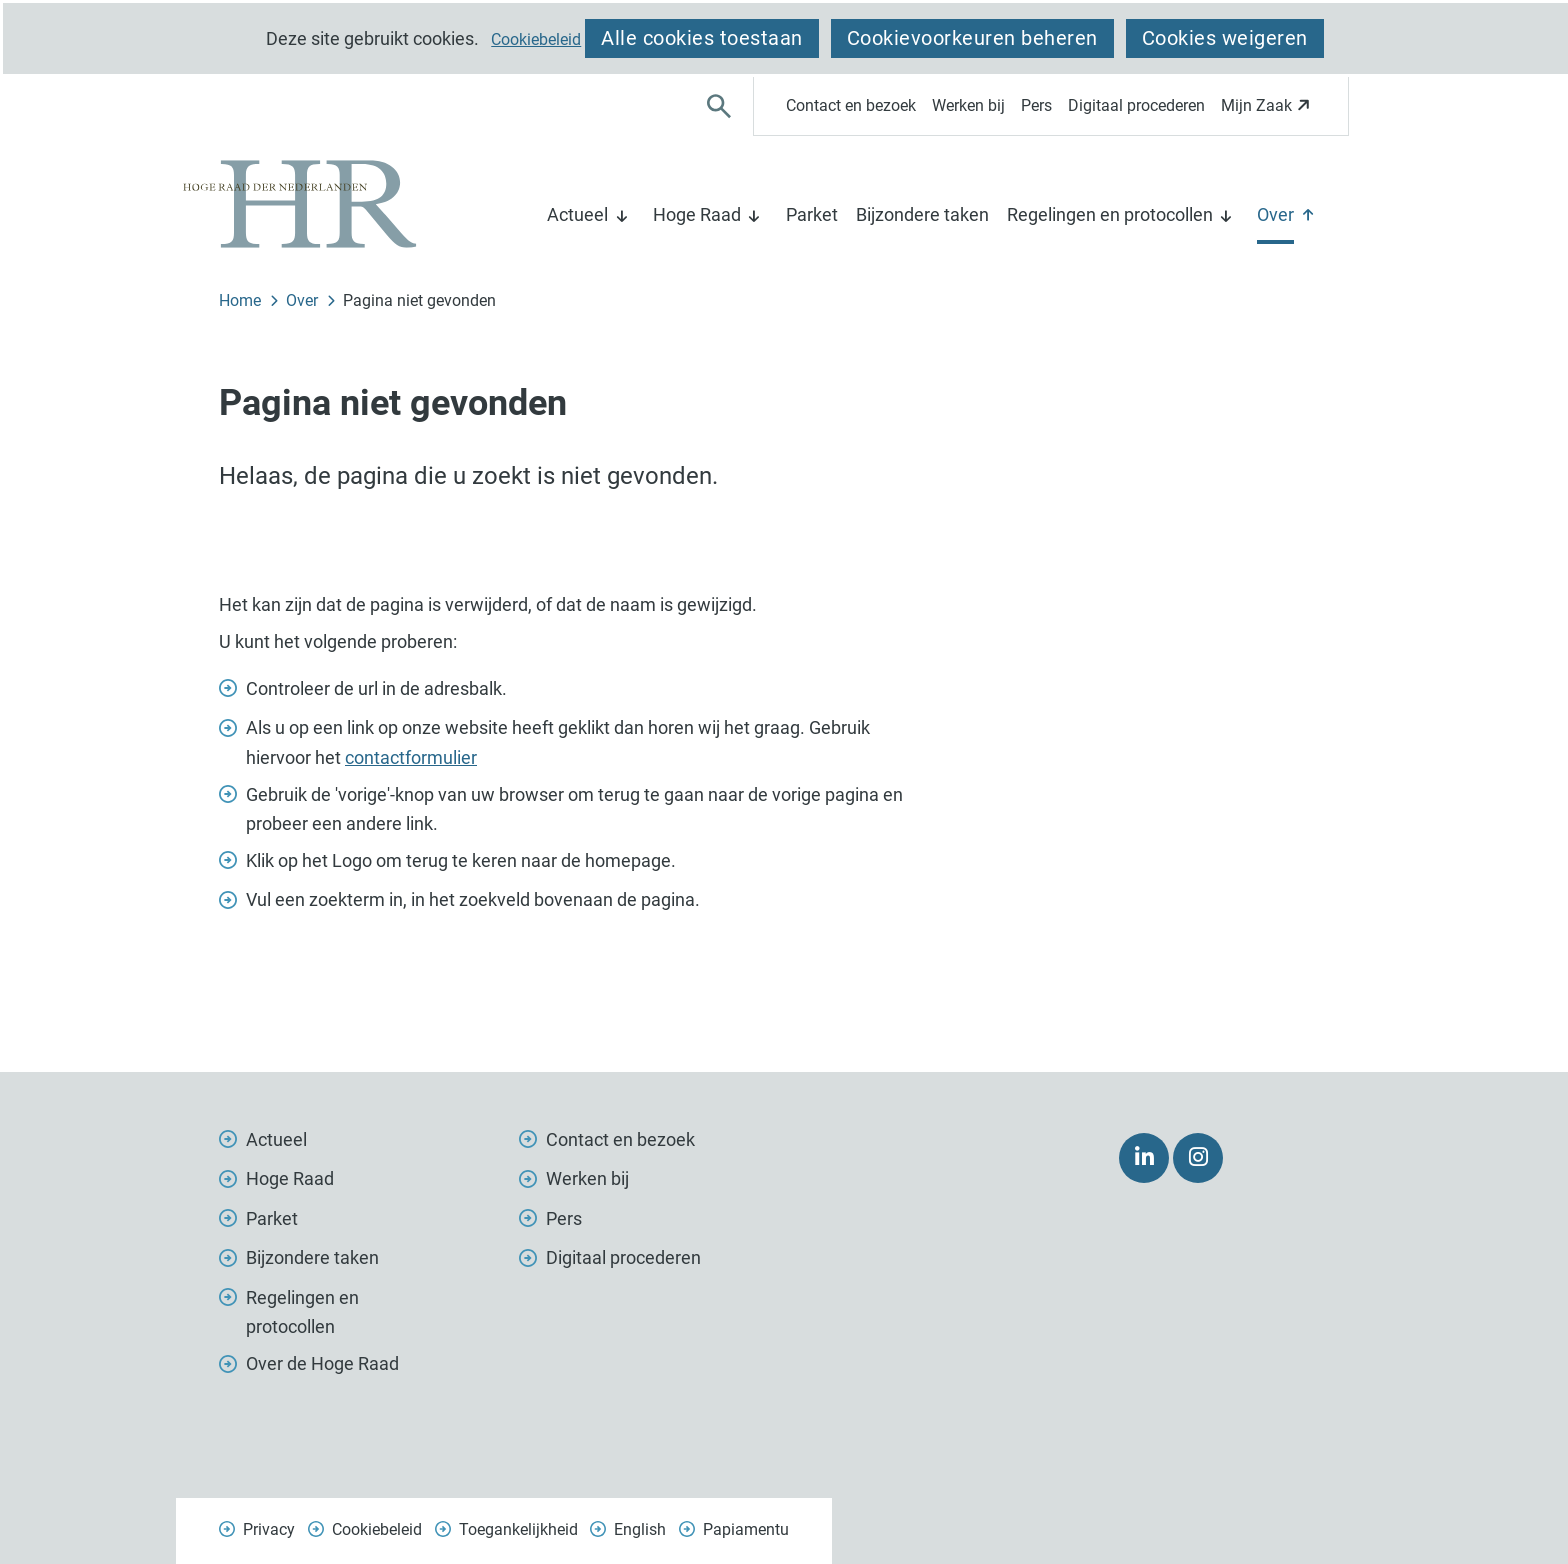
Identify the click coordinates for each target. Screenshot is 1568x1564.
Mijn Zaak (1268, 111)
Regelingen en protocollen (1110, 214)
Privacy (269, 1529)
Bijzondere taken (922, 214)
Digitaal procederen (1136, 105)
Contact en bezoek (851, 105)
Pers (1036, 105)
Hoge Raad (697, 214)
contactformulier (411, 757)
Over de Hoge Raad (322, 1363)
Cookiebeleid (536, 40)
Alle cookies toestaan (702, 38)
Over (1275, 214)
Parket (812, 214)
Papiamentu (746, 1529)
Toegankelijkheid (518, 1529)
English (640, 1529)
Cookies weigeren (1225, 38)
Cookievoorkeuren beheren (972, 38)
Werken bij (968, 105)
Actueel (577, 214)
